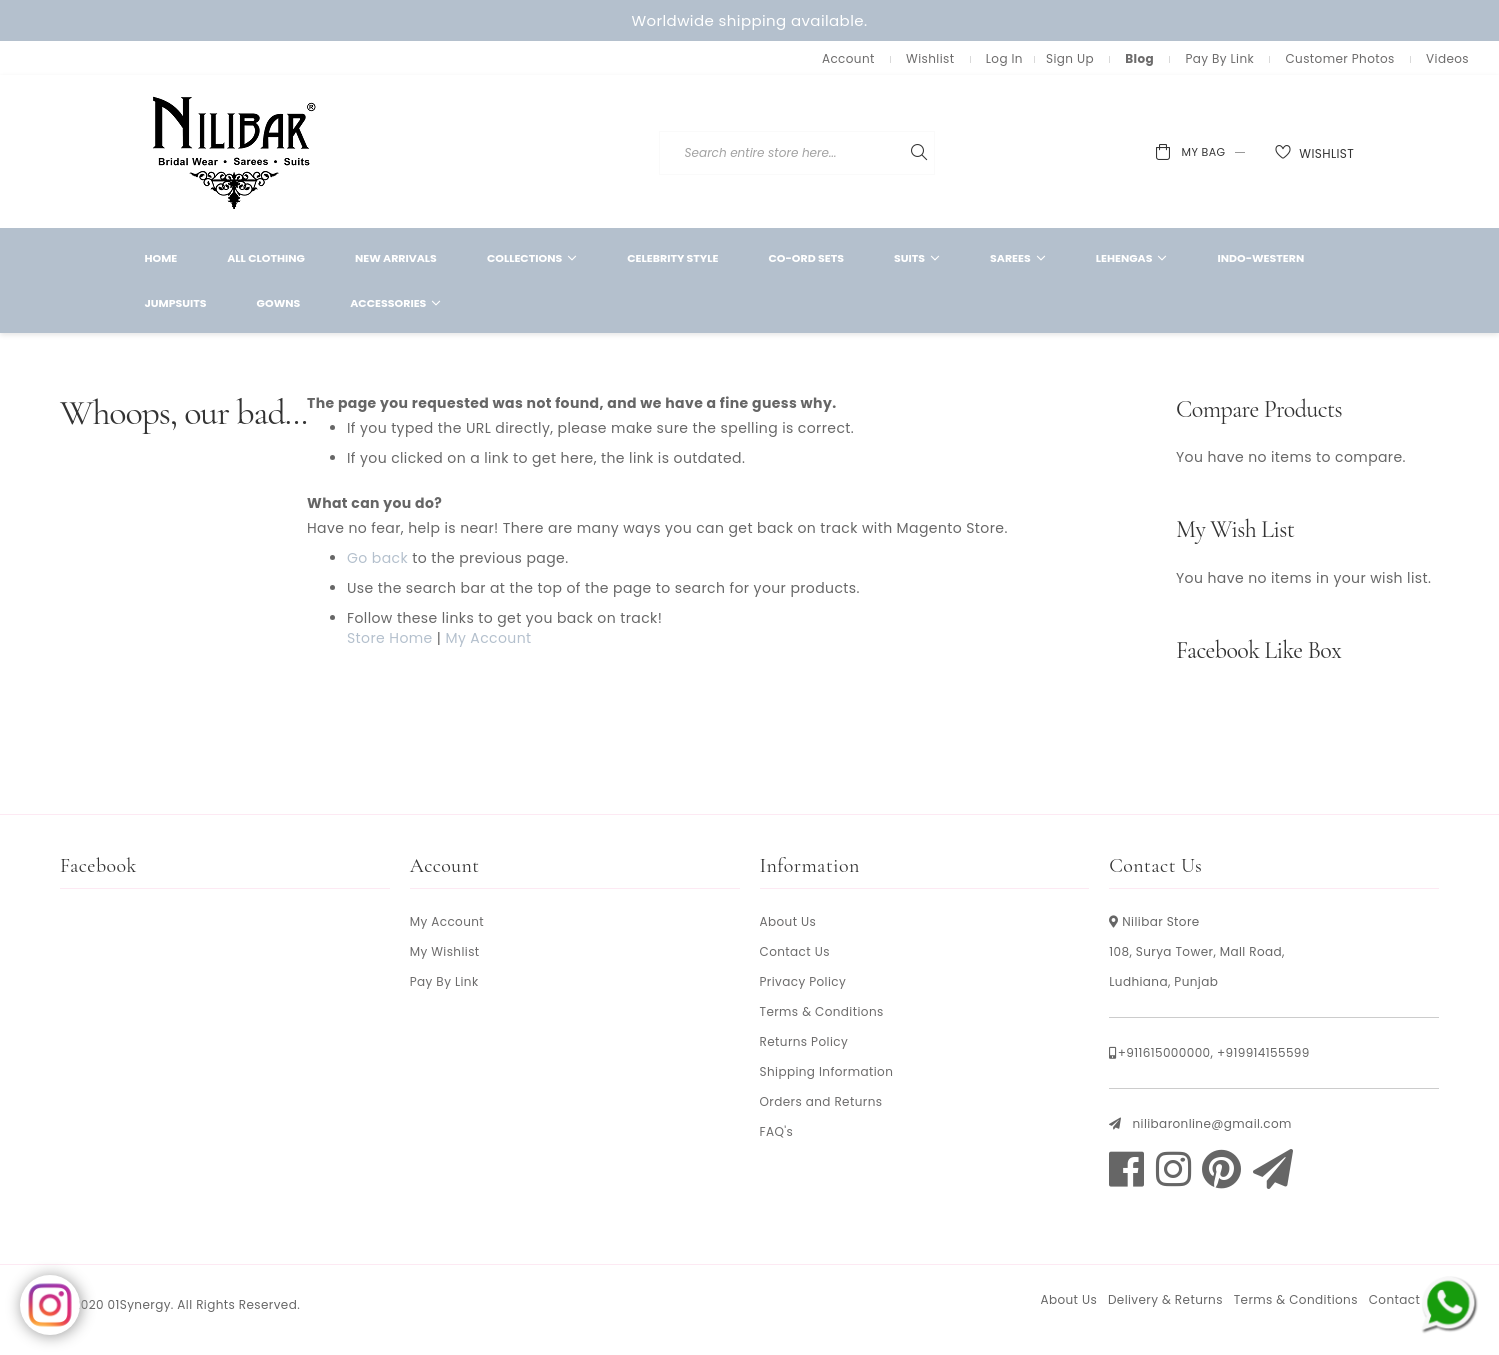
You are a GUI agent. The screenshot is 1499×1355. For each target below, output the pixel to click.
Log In (1004, 58)
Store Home (390, 638)
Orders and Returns (821, 1101)
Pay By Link (1219, 58)
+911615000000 (1164, 1052)
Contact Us (795, 951)
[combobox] (904, 153)
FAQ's (777, 1131)
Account (848, 58)
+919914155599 (1263, 1052)
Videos (1447, 58)
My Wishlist (445, 951)
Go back (377, 558)
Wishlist (930, 58)
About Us (788, 921)
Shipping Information (827, 1071)
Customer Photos (1339, 58)
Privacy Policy (803, 981)
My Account (488, 638)
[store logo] (235, 151)
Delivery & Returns (1165, 1299)
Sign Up (1070, 58)
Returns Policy (804, 1041)
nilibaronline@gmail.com (1211, 1123)
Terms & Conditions (822, 1011)
